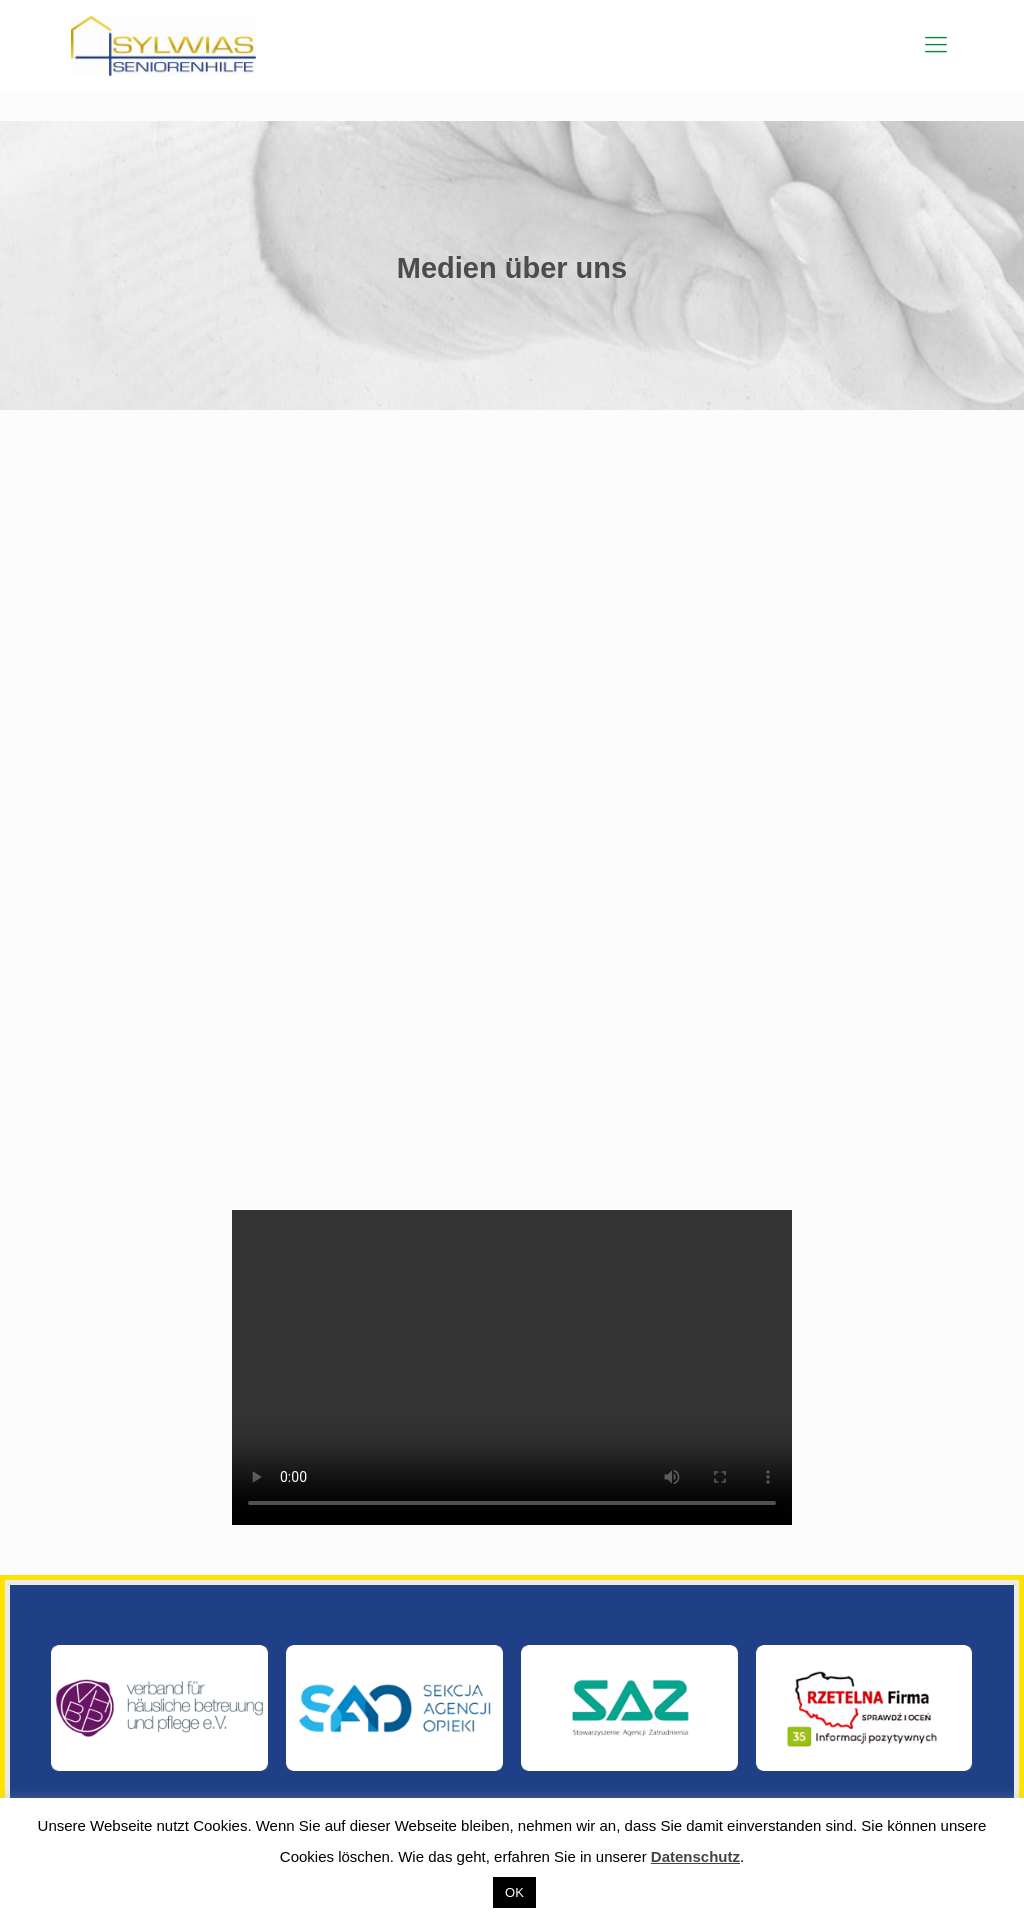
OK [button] (514, 1892)
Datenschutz (695, 1856)
